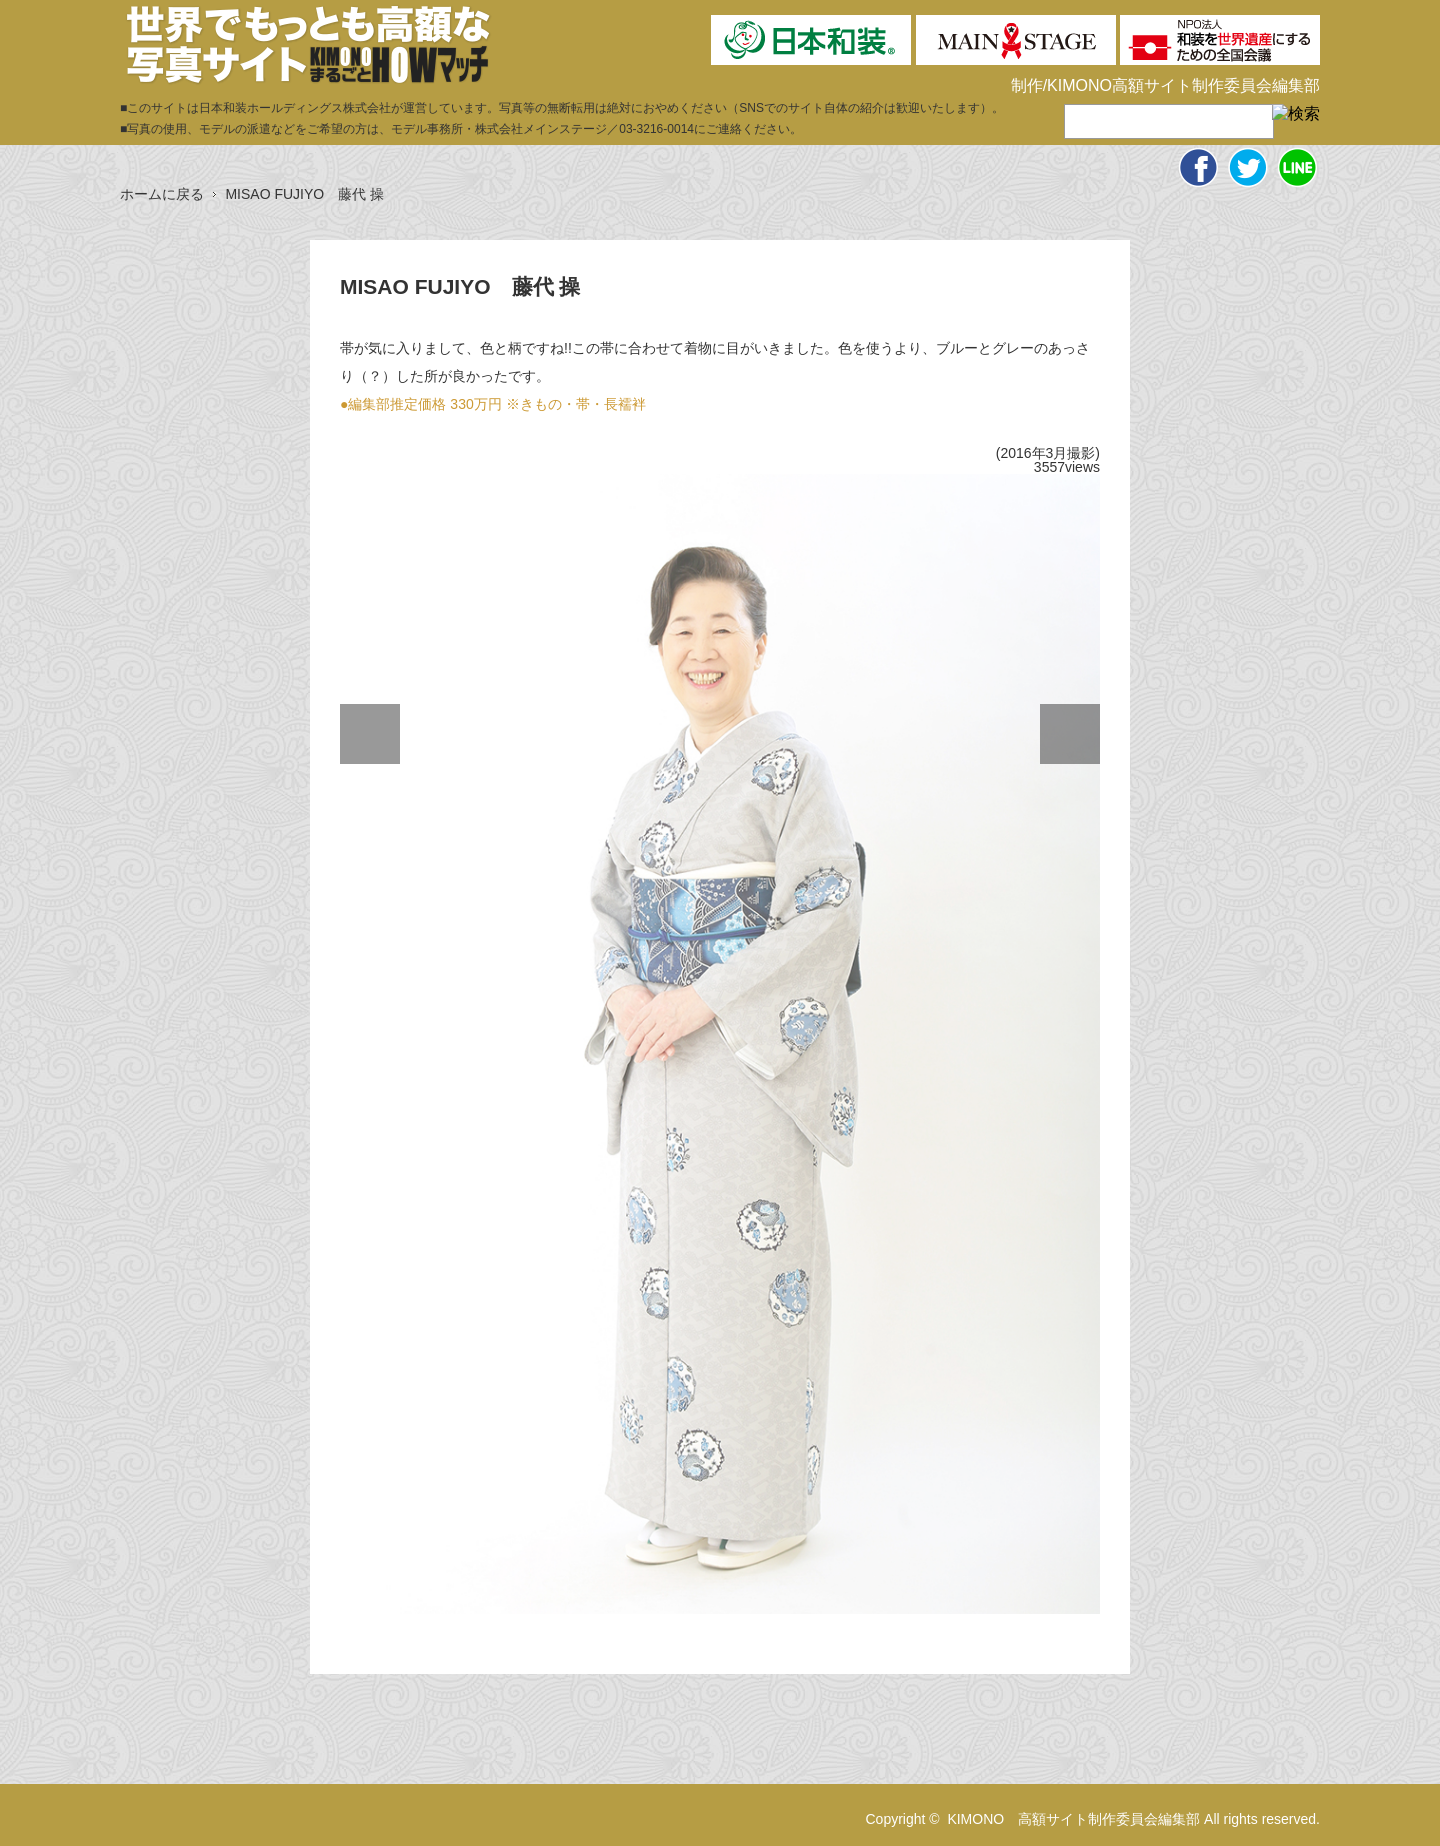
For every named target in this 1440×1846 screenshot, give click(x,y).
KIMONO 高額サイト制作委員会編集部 (1073, 1819)
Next (1070, 734)
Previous (370, 734)
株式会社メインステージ (541, 129)
